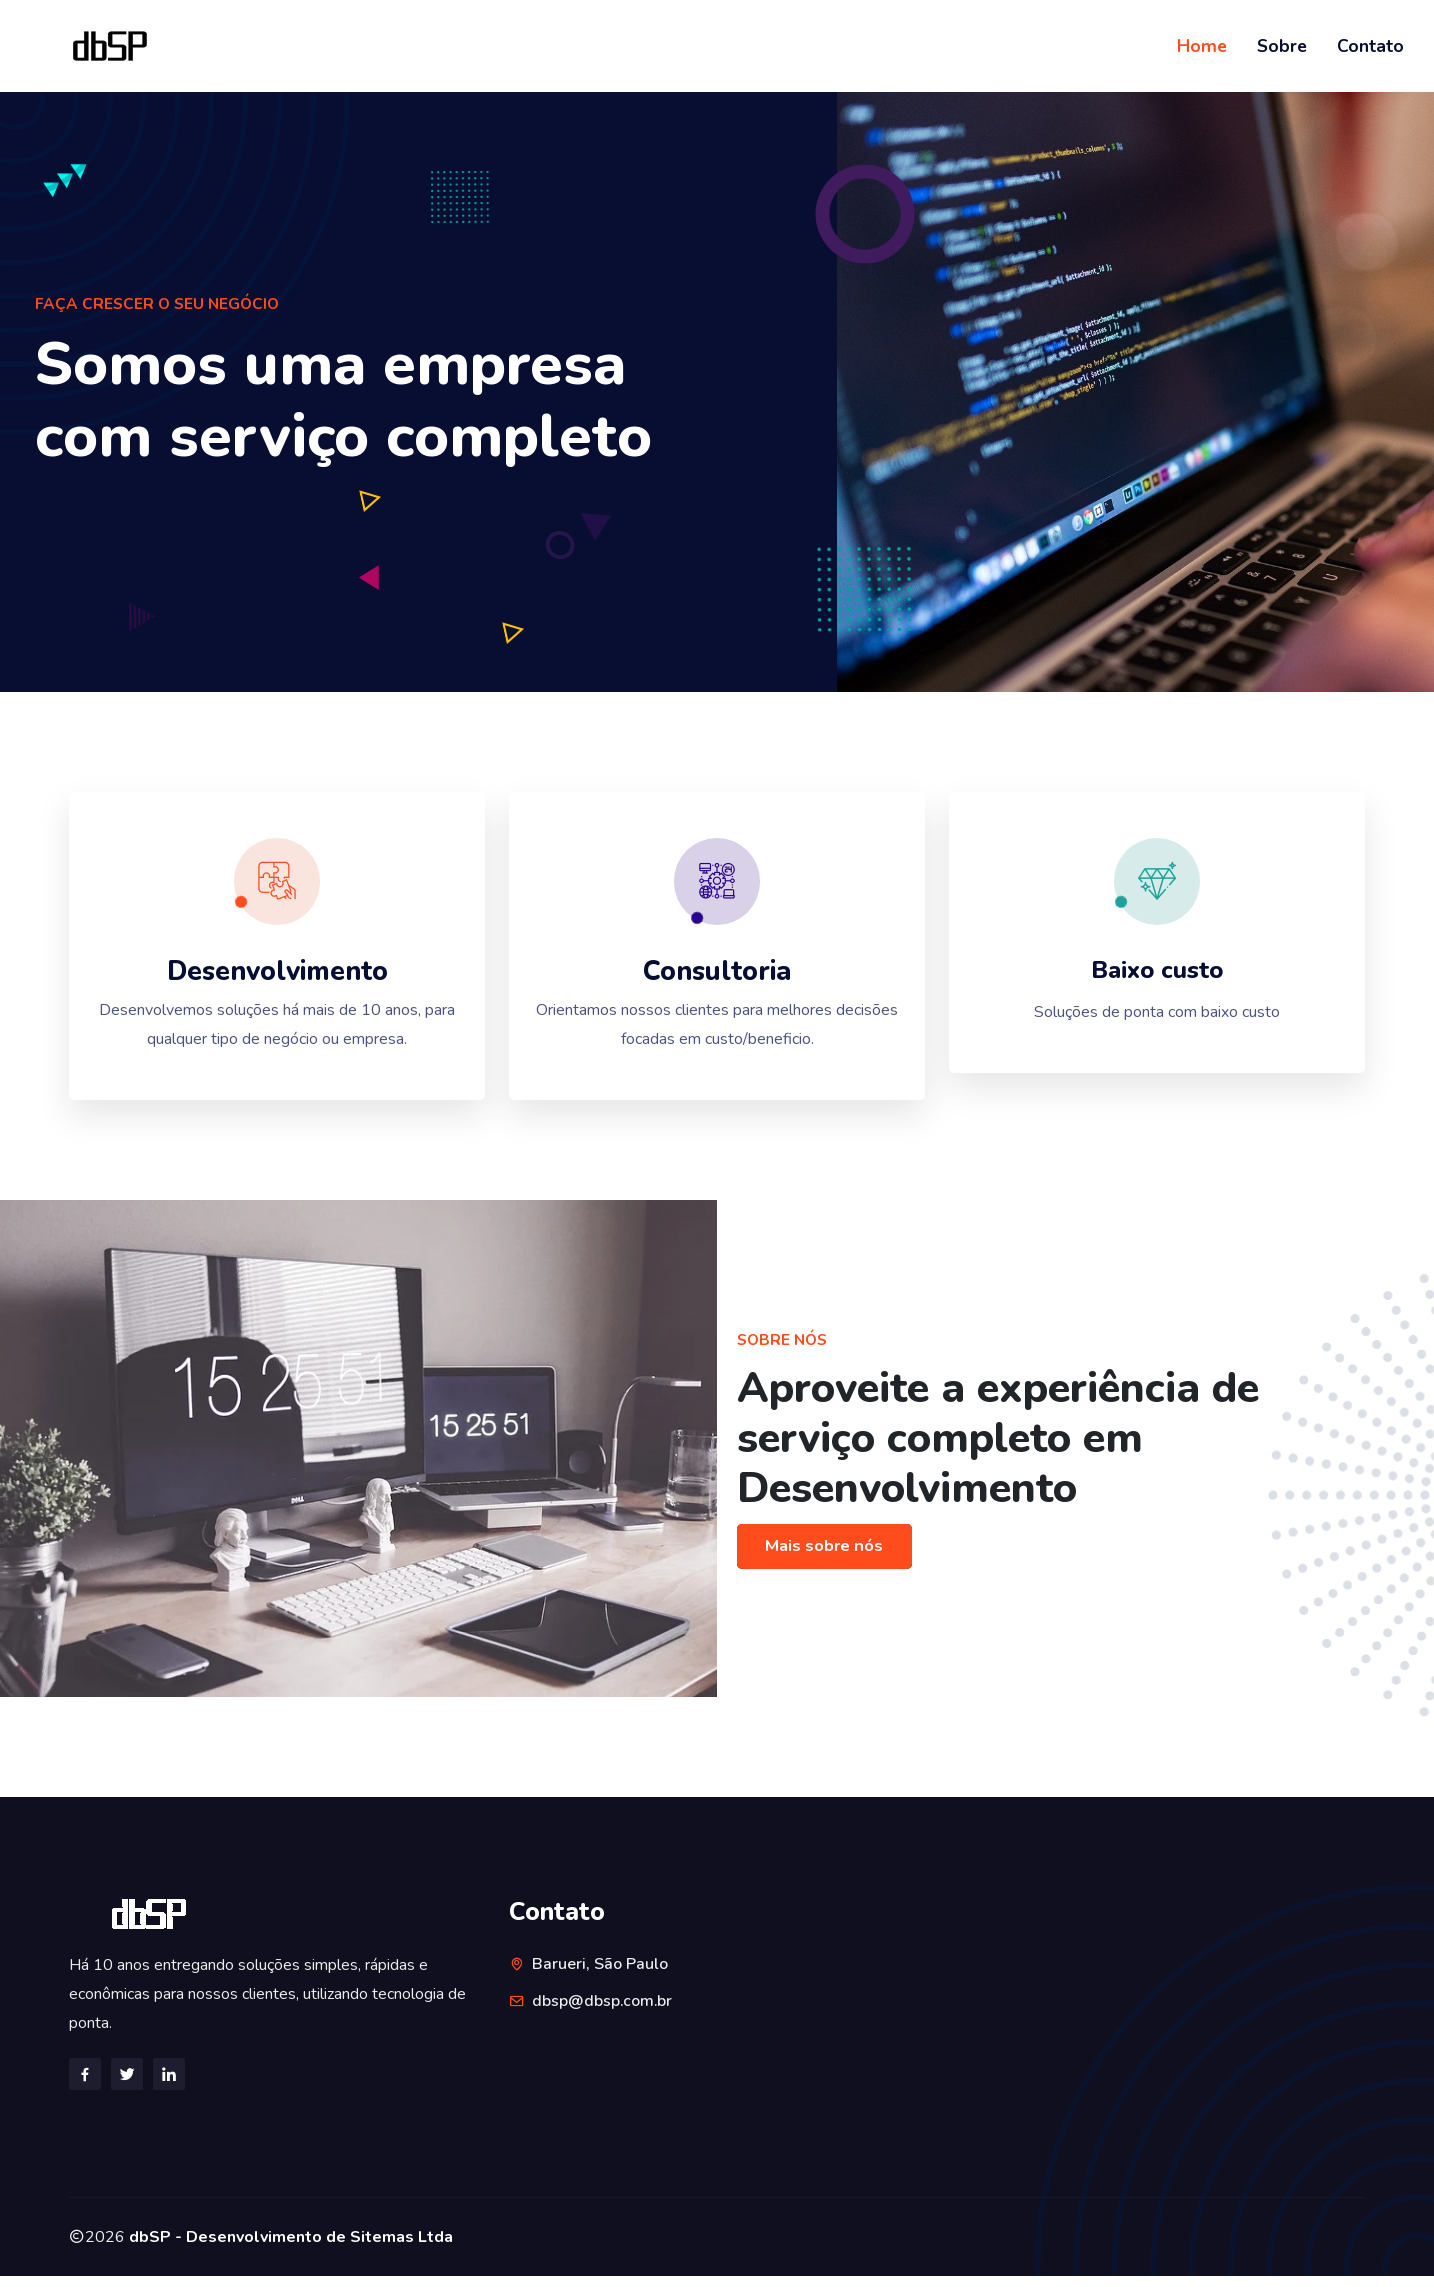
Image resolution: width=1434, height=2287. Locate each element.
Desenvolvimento (277, 978)
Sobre (1282, 46)
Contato (1370, 46)
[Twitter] (127, 2084)
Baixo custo (1157, 977)
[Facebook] (85, 2084)
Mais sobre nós (828, 1557)
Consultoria (717, 978)
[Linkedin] (169, 2084)
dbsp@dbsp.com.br (602, 2012)
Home (1202, 46)
